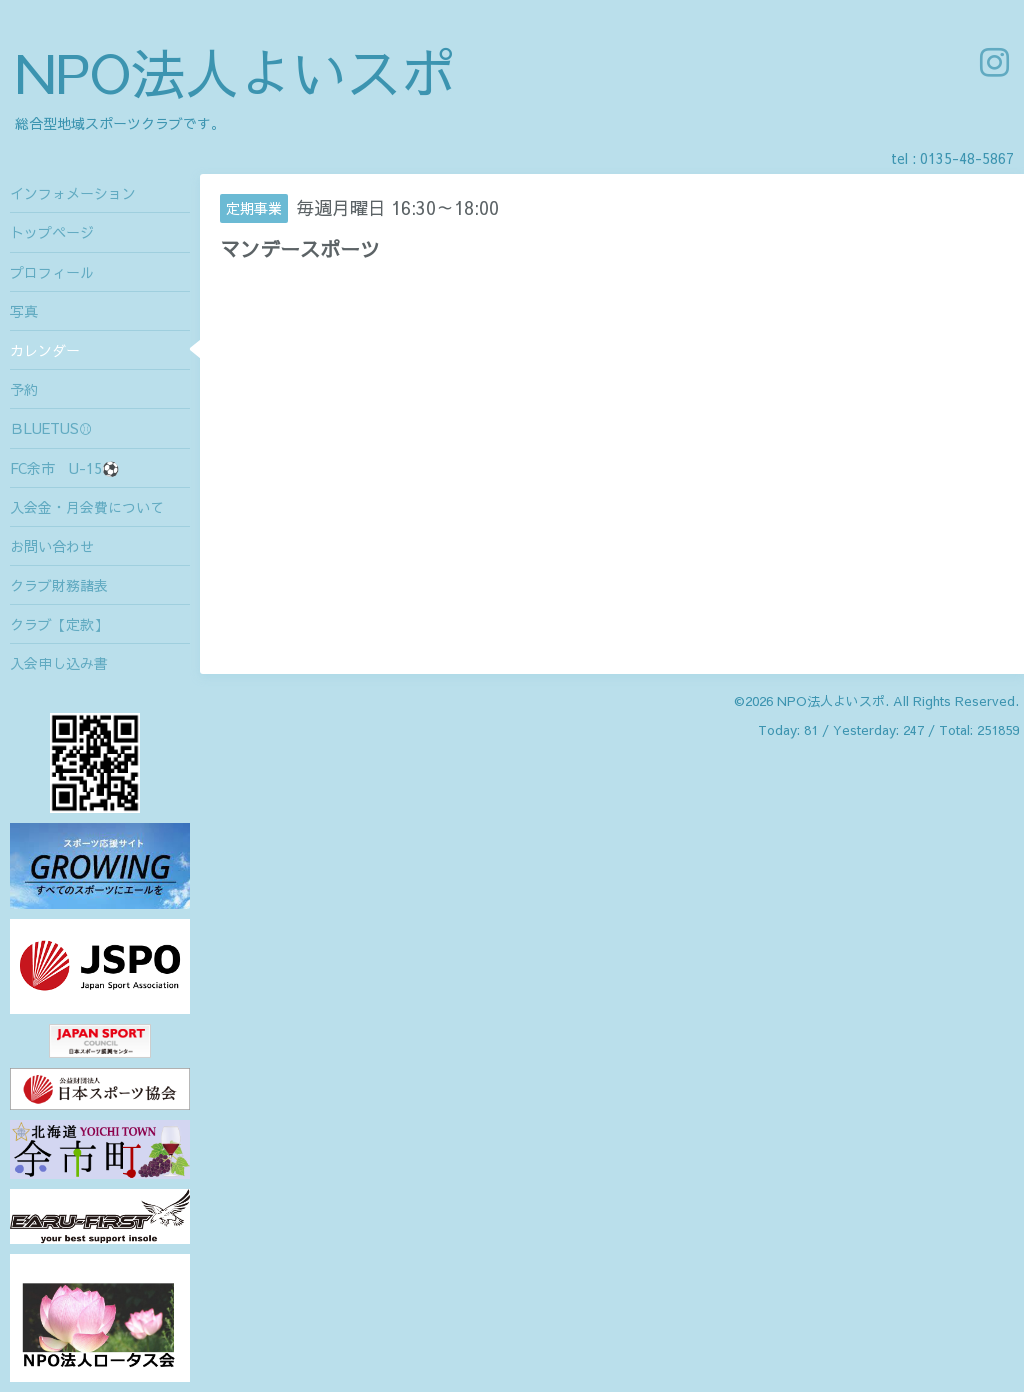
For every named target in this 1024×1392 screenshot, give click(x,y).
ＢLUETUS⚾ (51, 428)
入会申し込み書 (59, 663)
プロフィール (52, 272)
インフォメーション (73, 193)
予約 (24, 389)
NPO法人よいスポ (235, 71)
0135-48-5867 (967, 158)
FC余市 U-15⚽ (64, 468)
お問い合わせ (52, 546)
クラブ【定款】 (59, 624)
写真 (24, 311)
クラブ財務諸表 (59, 585)
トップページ (52, 232)
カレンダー (45, 350)
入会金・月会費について (87, 507)
